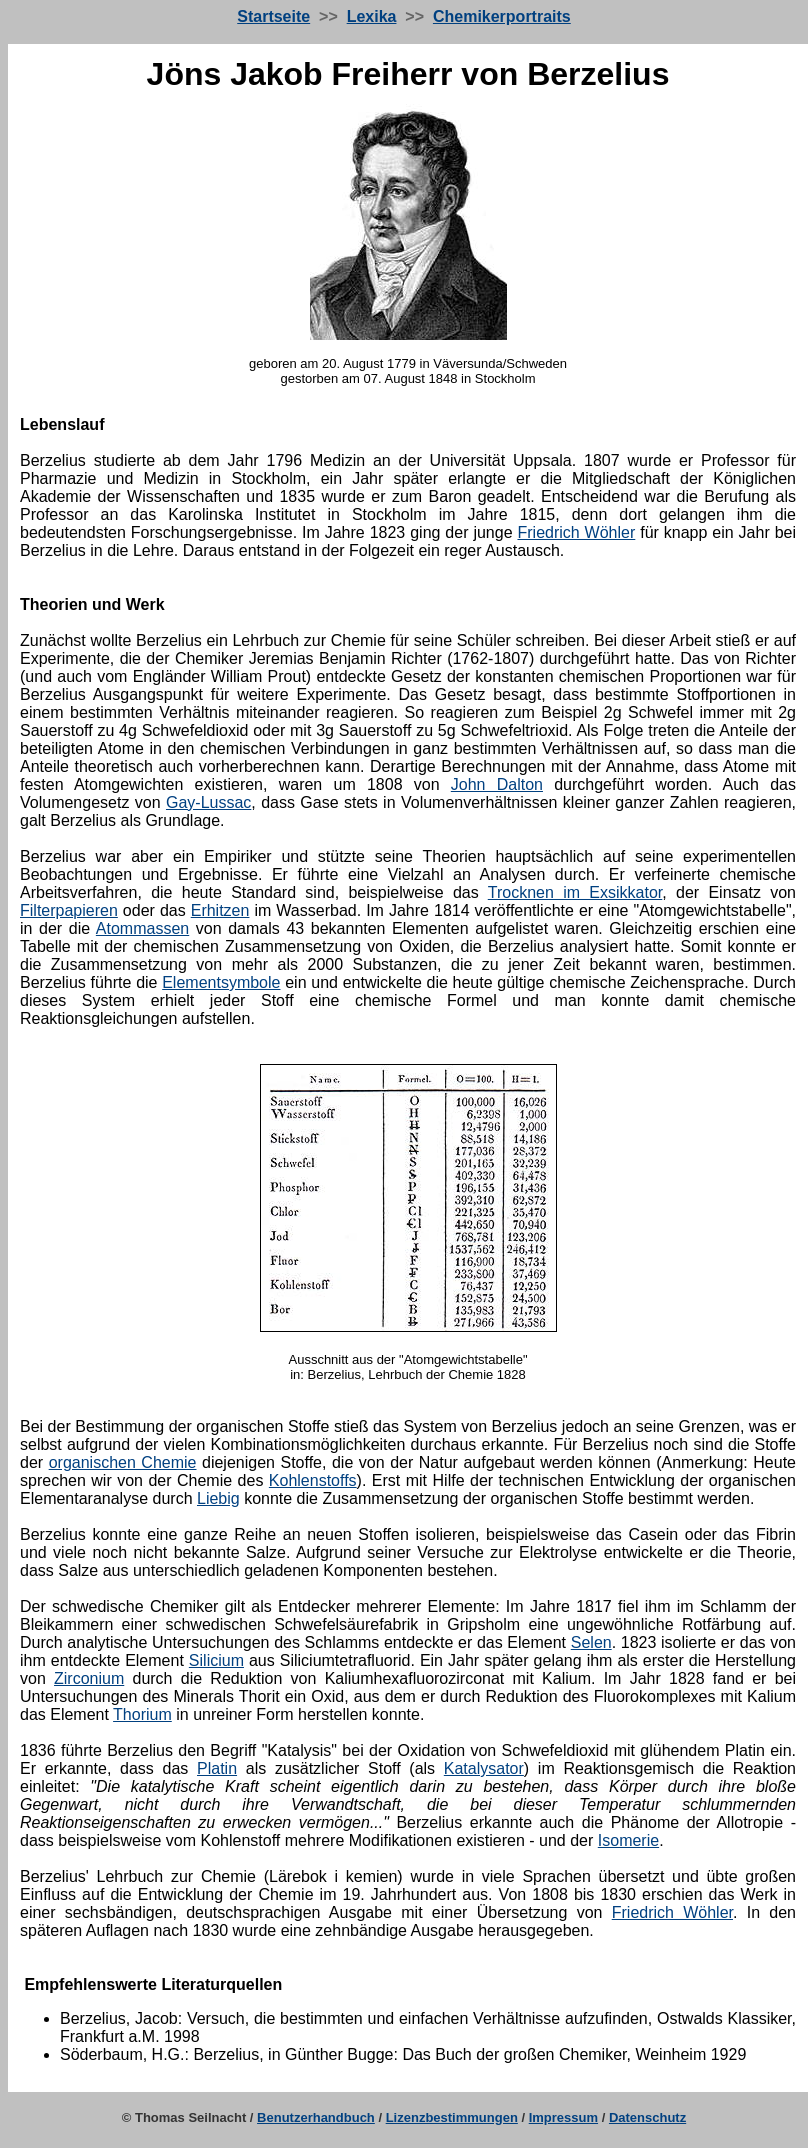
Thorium (142, 1714)
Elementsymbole (221, 982)
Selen (591, 1642)
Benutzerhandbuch (316, 2117)
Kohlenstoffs (313, 1480)
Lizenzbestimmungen (452, 2117)
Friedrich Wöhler (576, 532)
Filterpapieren (69, 910)
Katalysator (484, 1768)
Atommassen (142, 928)
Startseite (273, 16)
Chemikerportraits (502, 16)
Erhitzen (220, 910)
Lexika (372, 16)
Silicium (216, 1660)
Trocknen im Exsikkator (575, 892)
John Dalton (497, 784)
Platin (217, 1768)
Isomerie (628, 1840)
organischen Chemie (123, 1462)
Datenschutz (647, 2117)
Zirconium (89, 1678)
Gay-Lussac (208, 802)
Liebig (218, 1498)
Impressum (563, 2117)
